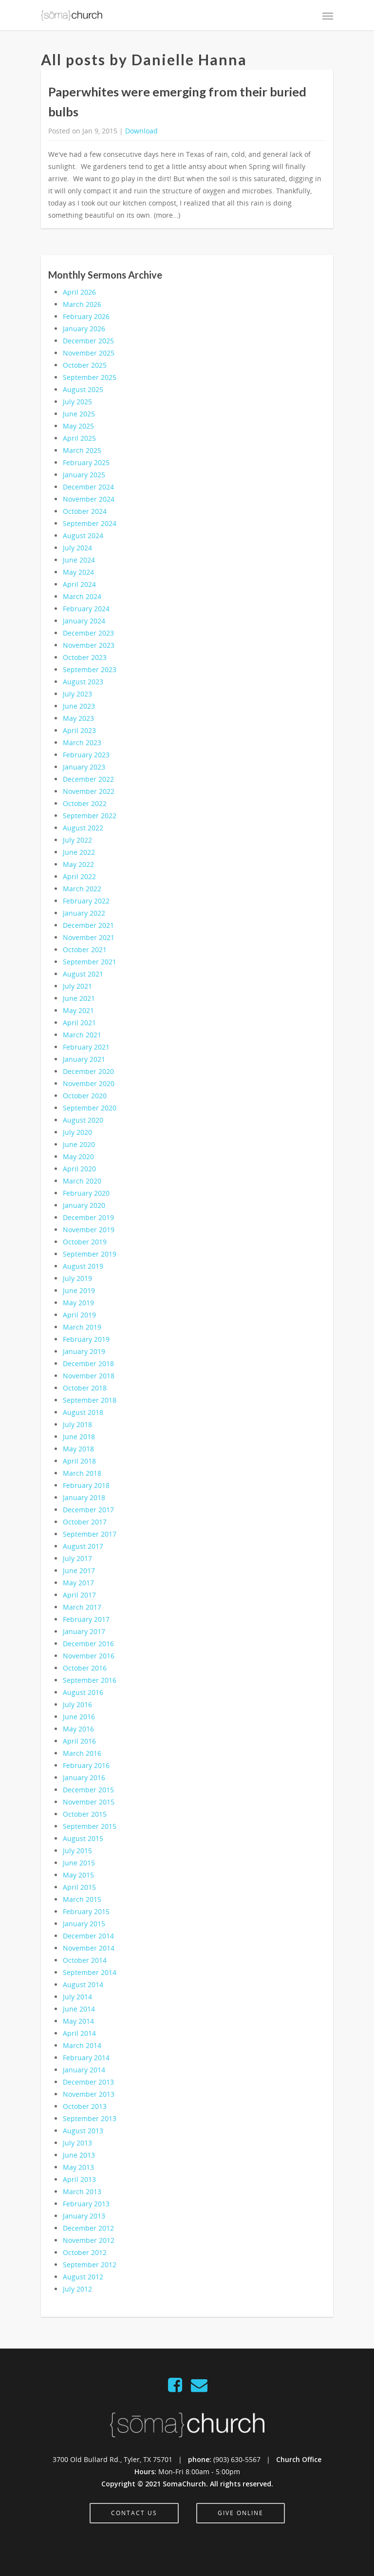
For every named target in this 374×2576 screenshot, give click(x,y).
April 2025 (79, 438)
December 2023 (88, 633)
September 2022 (89, 815)
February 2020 (86, 1193)
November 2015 (88, 1801)
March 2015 (82, 1899)
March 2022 (82, 888)
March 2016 (82, 1753)
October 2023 (85, 657)
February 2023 (86, 754)
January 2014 (84, 2069)
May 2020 (78, 1156)
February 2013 (86, 2203)
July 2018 (77, 1424)
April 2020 (79, 1168)
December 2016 (88, 1643)
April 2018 (79, 1461)
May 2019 (78, 1302)
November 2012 (88, 2240)
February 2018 (86, 1485)
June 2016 (79, 1716)
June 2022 (79, 852)
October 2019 (85, 1241)
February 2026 (86, 316)
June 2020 (79, 1144)
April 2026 (79, 292)
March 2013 (82, 2191)
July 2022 (77, 840)
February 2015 (86, 1911)
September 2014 (89, 1972)
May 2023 (78, 718)
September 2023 (89, 669)
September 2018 (89, 1400)
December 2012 (88, 2228)
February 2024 (86, 608)
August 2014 (83, 1984)
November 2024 (88, 499)
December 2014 (88, 1935)
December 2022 (88, 779)
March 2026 (82, 304)
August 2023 (83, 681)
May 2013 (78, 2167)
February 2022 (86, 900)
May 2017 (78, 1582)
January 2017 (84, 1631)
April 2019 (79, 1314)
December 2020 (88, 1071)
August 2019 (83, 1266)
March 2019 (82, 1327)
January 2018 (84, 1497)
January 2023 (84, 766)
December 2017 (88, 1509)
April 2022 (79, 876)
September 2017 (89, 1534)
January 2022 (84, 913)
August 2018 (83, 1412)
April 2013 (79, 2179)
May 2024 (78, 572)
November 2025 (88, 352)
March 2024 (82, 596)
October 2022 (85, 803)
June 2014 (79, 2008)
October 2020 (85, 1095)
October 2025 (85, 365)
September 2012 (89, 2264)
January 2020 (84, 1205)
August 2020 (83, 1120)
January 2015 (84, 1923)
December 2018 (88, 1363)
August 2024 (83, 535)
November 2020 (88, 1083)
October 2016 (85, 1668)
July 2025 (77, 401)
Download (141, 130)
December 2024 (88, 486)
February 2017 (86, 1619)
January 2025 (84, 474)
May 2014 (78, 2021)
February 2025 (86, 462)
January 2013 (84, 2215)
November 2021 (88, 937)
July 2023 (77, 693)
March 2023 (82, 742)
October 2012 (85, 2252)
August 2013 (83, 2130)
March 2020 (82, 1180)
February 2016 (86, 1765)
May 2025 (78, 426)
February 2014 (86, 2057)
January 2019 (84, 1351)
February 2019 (86, 1339)
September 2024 (89, 523)
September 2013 (89, 2118)
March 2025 (82, 450)
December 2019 (88, 1217)
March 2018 (82, 1473)
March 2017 (82, 1607)
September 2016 (89, 1680)
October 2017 (85, 1521)
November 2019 (88, 1229)
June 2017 (79, 1570)
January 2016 (84, 1777)
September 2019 (89, 1254)
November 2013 (88, 2094)
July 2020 (77, 1132)
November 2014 (88, 1948)
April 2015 (79, 1887)
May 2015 (78, 1875)
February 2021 (86, 1047)
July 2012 (77, 2289)
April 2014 (79, 2033)
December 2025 (88, 340)
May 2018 (78, 1448)
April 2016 (79, 1741)
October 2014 (85, 1960)
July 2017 (77, 1558)
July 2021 (77, 986)
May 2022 (78, 864)
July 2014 (77, 1996)
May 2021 (78, 1010)
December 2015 (88, 1789)
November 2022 (88, 791)
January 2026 (84, 328)
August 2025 (83, 389)
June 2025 (79, 413)
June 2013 (79, 2155)
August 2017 (83, 1546)
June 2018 (79, 1436)
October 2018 (85, 1387)
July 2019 (77, 1278)
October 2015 (85, 1814)
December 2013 (88, 2082)
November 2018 (88, 1375)
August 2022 (83, 827)
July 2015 (77, 1850)
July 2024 (77, 547)
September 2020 (89, 1107)
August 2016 (83, 1692)
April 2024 (79, 584)
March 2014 (82, 2045)
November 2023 (88, 645)
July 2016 (77, 1704)
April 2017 (79, 1594)
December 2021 (88, 925)
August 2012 (83, 2276)
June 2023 (79, 706)
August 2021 (83, 973)
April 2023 (79, 730)
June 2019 (79, 1290)
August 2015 (83, 1838)
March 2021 (82, 1034)
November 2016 (88, 1655)
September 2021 (89, 961)
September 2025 (89, 377)
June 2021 (79, 998)
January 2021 (84, 1059)
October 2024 (85, 511)
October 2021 (85, 949)
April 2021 (79, 1022)
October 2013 (85, 2106)
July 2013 (77, 2142)
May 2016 (78, 1728)
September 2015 (89, 1826)
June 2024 (79, 559)
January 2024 (84, 620)
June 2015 (79, 1862)
